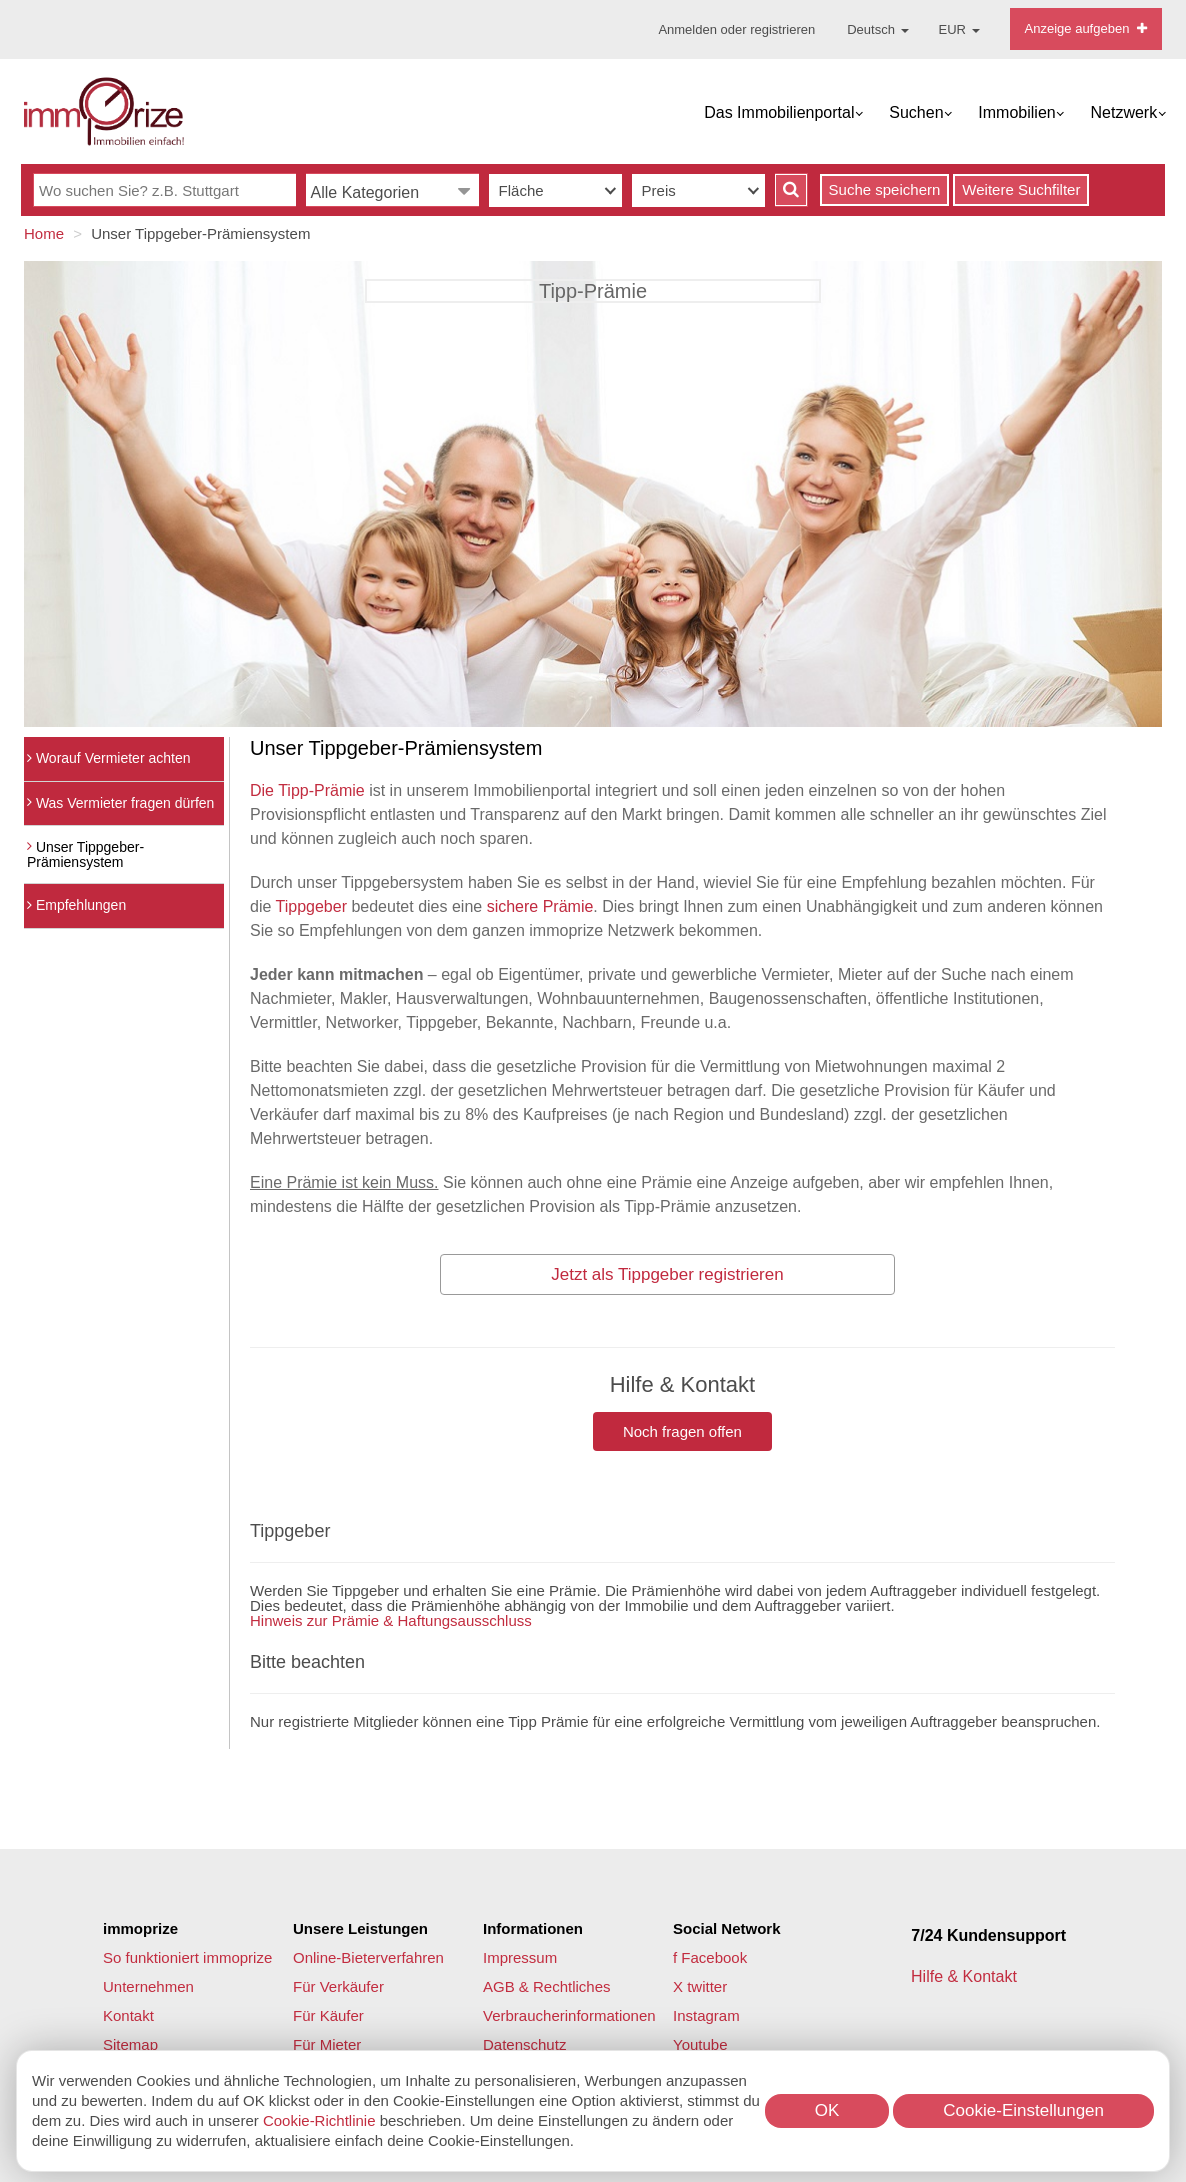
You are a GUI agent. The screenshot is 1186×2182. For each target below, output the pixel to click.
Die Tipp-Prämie (307, 790)
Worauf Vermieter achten (108, 758)
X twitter (700, 1986)
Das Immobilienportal (779, 112)
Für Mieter (327, 2044)
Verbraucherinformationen (569, 2015)
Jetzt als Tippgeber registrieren (667, 1274)
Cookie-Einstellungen (1023, 2110)
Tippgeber (311, 906)
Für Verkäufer (338, 1986)
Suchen (916, 112)
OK (827, 2110)
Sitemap (130, 2044)
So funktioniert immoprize (187, 1957)
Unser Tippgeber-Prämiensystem (85, 854)
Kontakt (128, 2015)
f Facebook (710, 1957)
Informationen (533, 1928)
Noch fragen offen (682, 1431)
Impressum (520, 1957)
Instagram (706, 2015)
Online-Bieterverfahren (368, 1957)
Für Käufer (328, 2015)
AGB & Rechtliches (547, 1986)
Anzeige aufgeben (1086, 28)
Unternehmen (148, 1986)
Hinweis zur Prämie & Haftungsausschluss (391, 1620)
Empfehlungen (76, 905)
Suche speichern (885, 189)
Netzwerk (1124, 112)
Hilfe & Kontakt (966, 1976)
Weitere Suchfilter (1021, 189)
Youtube (700, 2044)
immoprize (140, 1928)
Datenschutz (524, 2044)
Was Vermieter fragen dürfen (120, 803)
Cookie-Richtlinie (319, 2120)
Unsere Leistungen (360, 1928)
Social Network (727, 1928)
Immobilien (1016, 112)
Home (44, 233)
